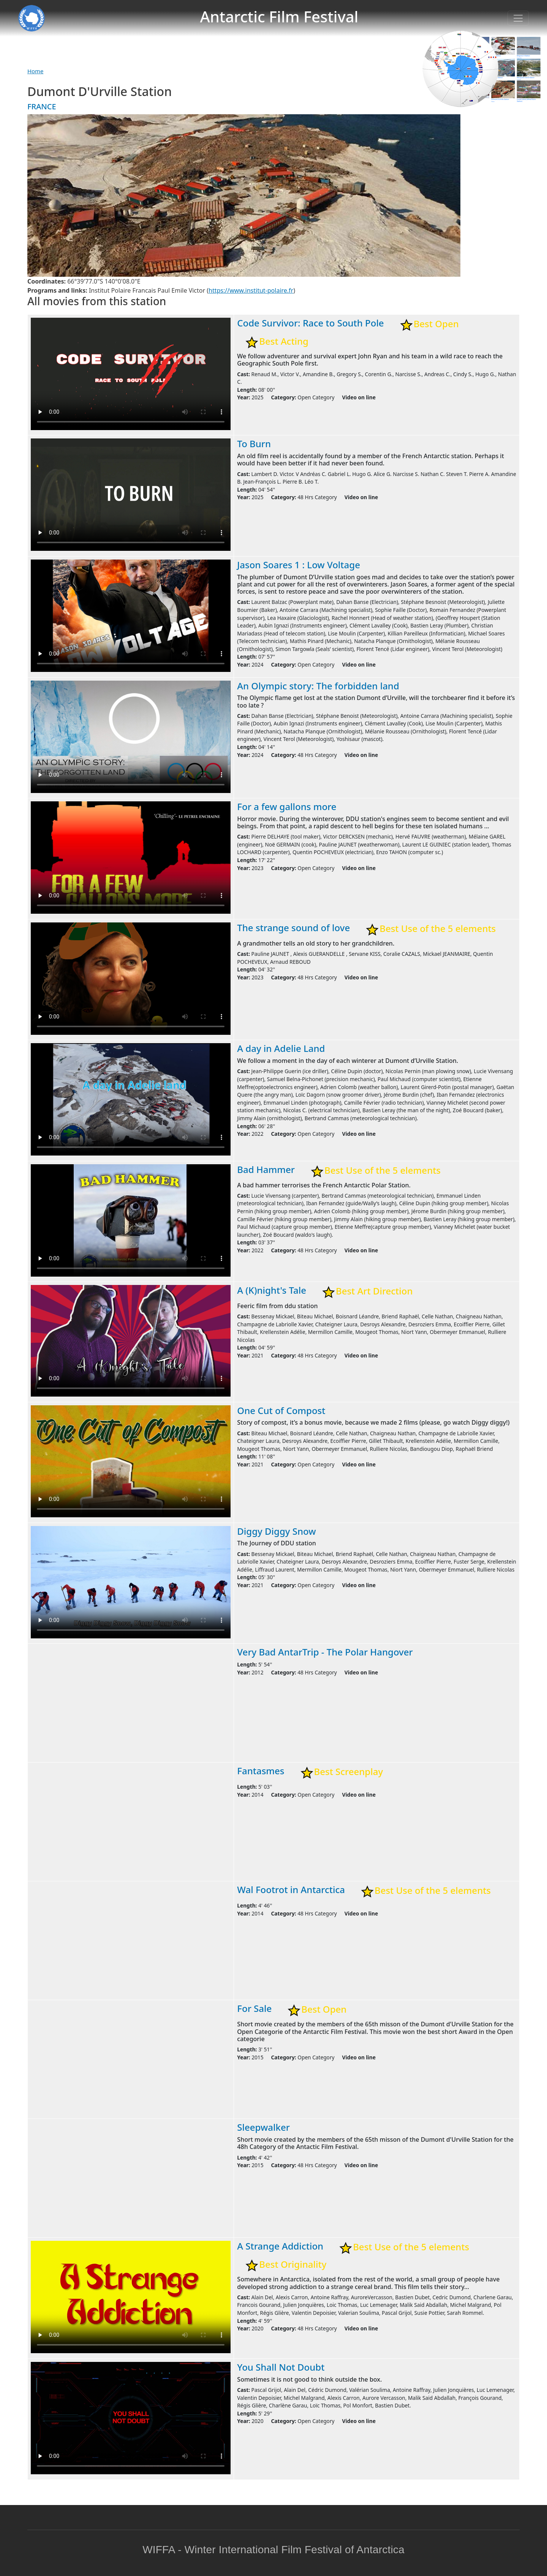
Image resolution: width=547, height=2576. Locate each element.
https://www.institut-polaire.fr (251, 290)
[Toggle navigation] (518, 18)
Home (35, 71)
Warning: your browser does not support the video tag (131, 374)
